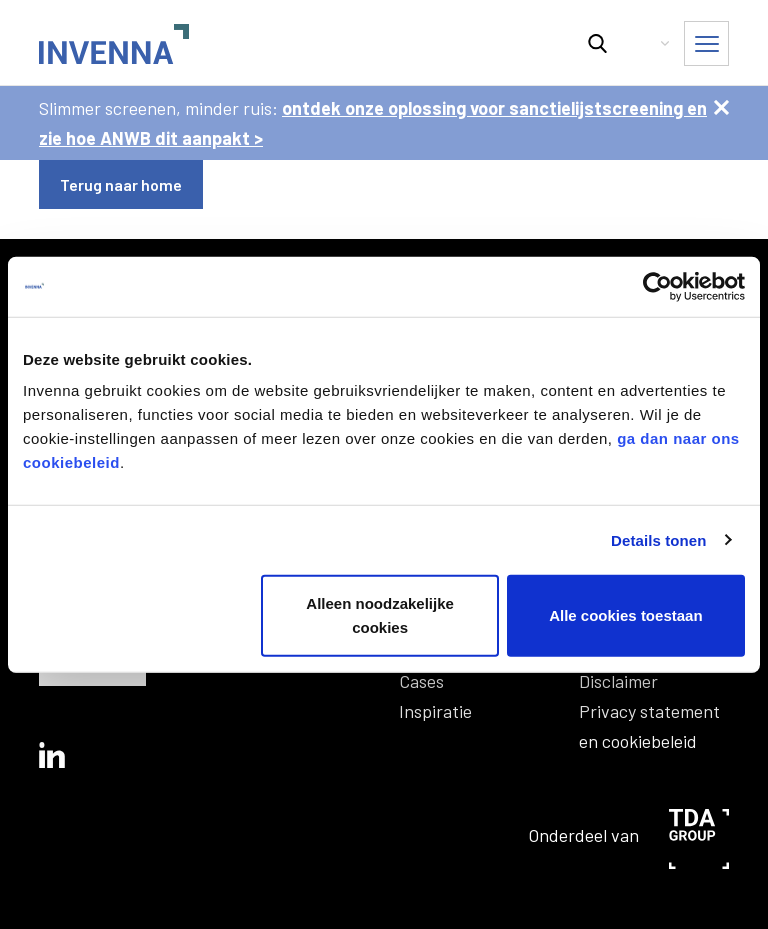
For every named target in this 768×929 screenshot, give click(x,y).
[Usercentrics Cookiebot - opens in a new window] (657, 286)
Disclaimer (618, 681)
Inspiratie (435, 711)
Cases (421, 681)
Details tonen (658, 539)
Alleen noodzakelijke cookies (380, 615)
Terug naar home (121, 184)
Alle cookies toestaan (625, 615)
